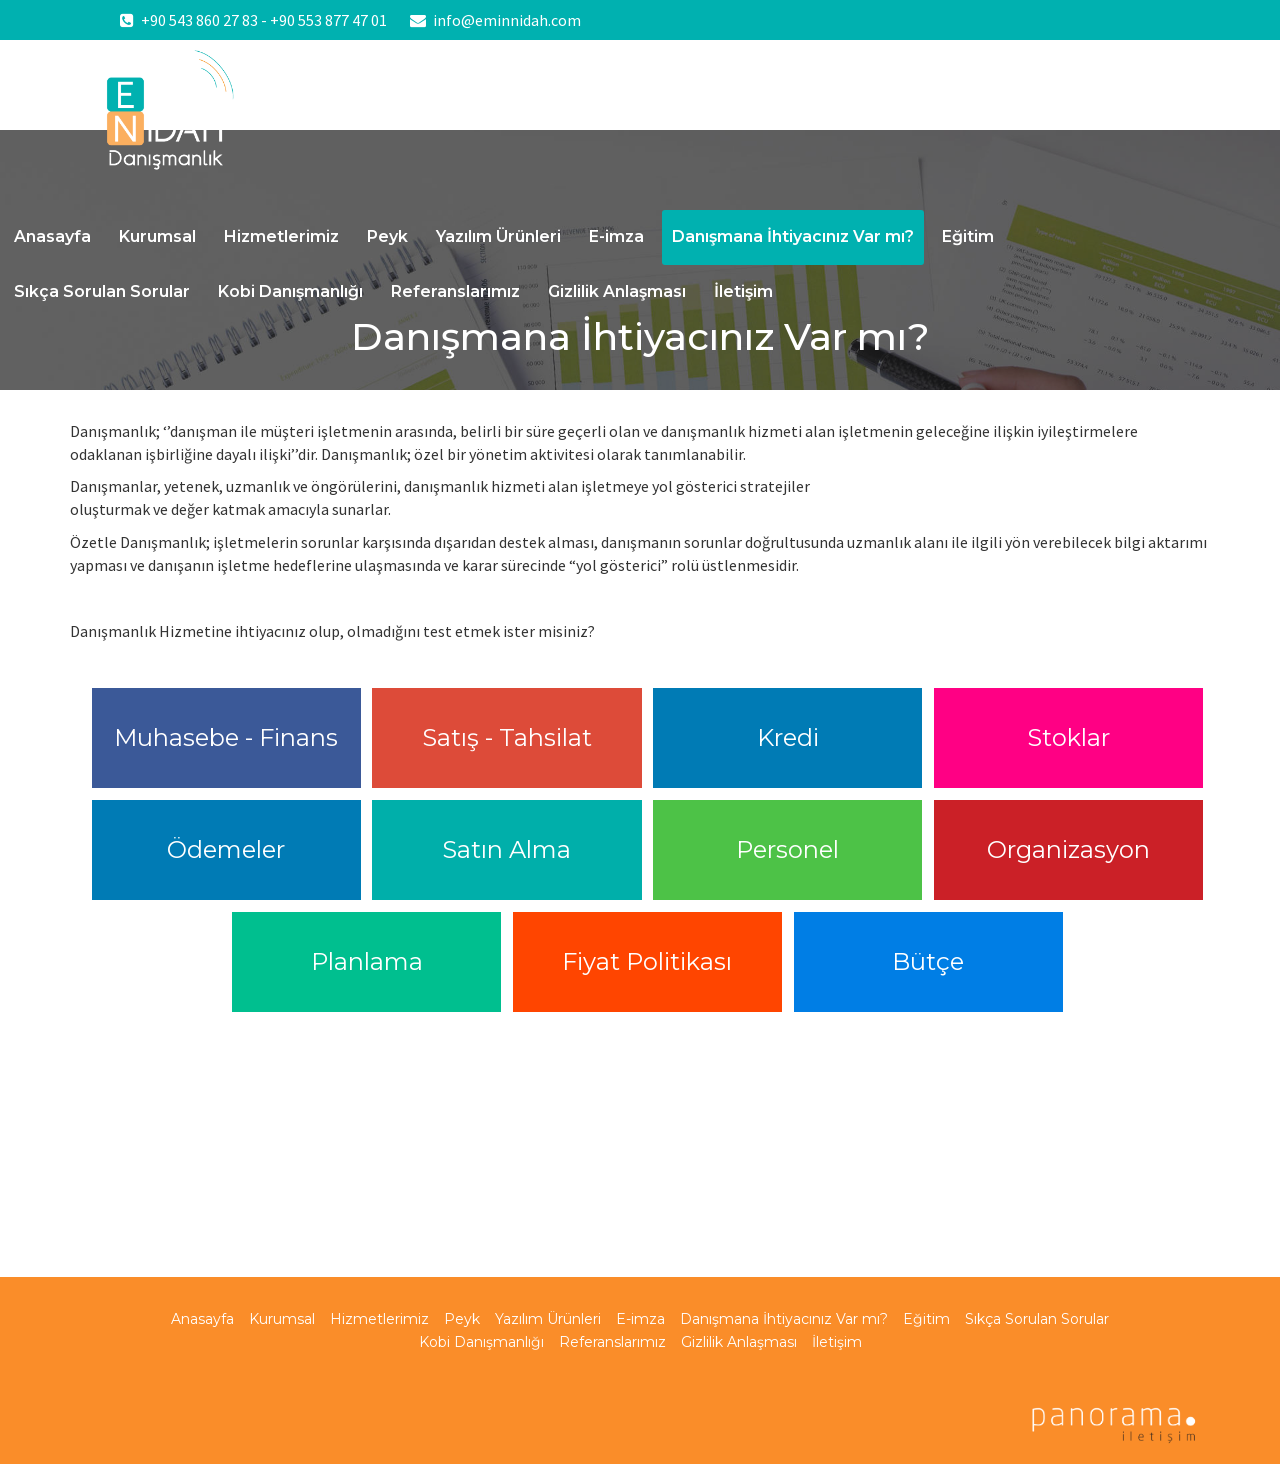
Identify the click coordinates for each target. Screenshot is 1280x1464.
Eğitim (968, 236)
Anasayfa (52, 236)
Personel (787, 849)
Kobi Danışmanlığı (290, 291)
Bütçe (928, 961)
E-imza (616, 236)
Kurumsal (157, 236)
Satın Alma (506, 849)
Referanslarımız (455, 291)
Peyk (387, 236)
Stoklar (1068, 737)
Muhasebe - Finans (226, 737)
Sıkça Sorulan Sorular (102, 291)
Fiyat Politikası (647, 961)
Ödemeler (226, 849)
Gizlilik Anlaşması (617, 291)
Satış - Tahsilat (507, 737)
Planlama (367, 961)
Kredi (788, 737)
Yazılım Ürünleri (498, 236)
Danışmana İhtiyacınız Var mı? (793, 236)
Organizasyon (1068, 849)
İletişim (743, 291)
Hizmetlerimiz (281, 236)
